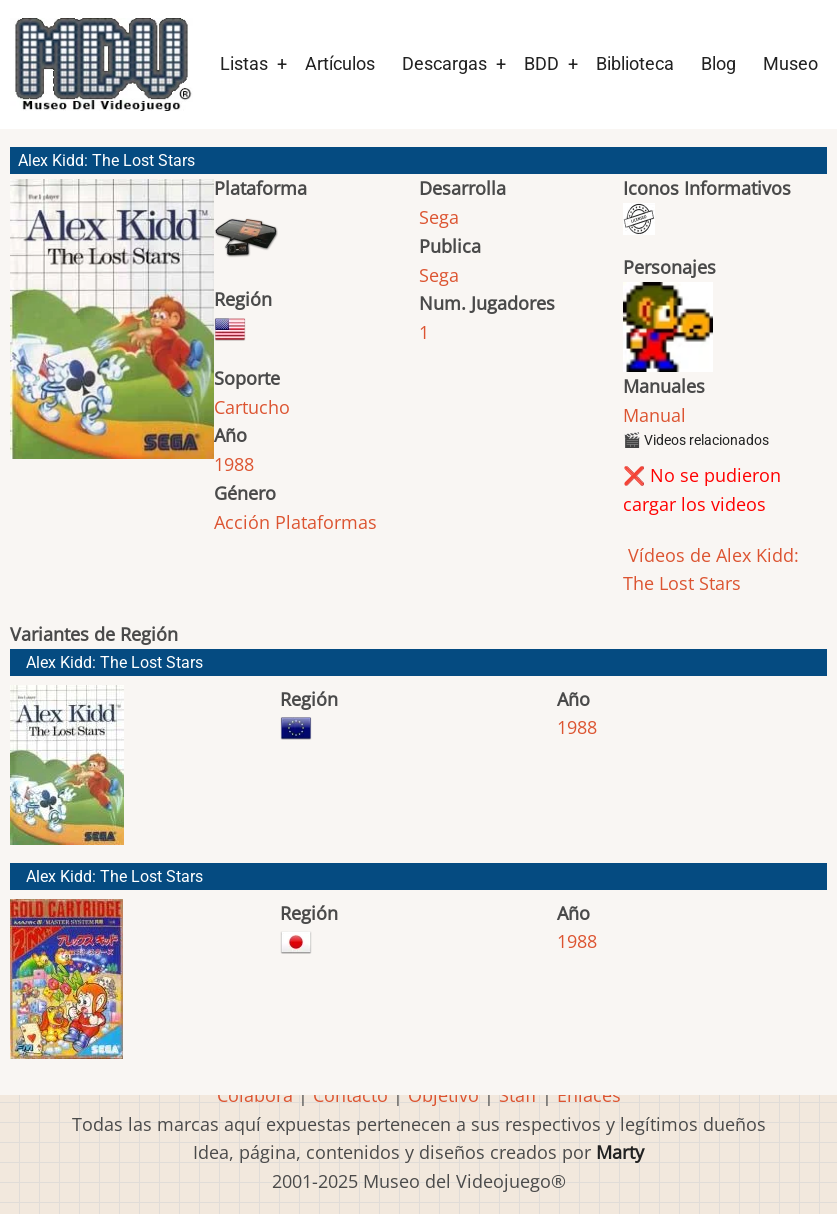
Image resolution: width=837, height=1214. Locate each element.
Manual (654, 415)
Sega (439, 217)
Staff (518, 1095)
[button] (112, 328)
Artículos (340, 63)
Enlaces (589, 1095)
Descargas (444, 63)
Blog (718, 63)
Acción (242, 522)
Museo (790, 63)
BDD (541, 63)
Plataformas (326, 522)
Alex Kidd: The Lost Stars (114, 662)
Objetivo (443, 1095)
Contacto (350, 1095)
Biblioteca (635, 63)
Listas (244, 63)
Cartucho (252, 407)
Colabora (255, 1095)
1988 (234, 464)
